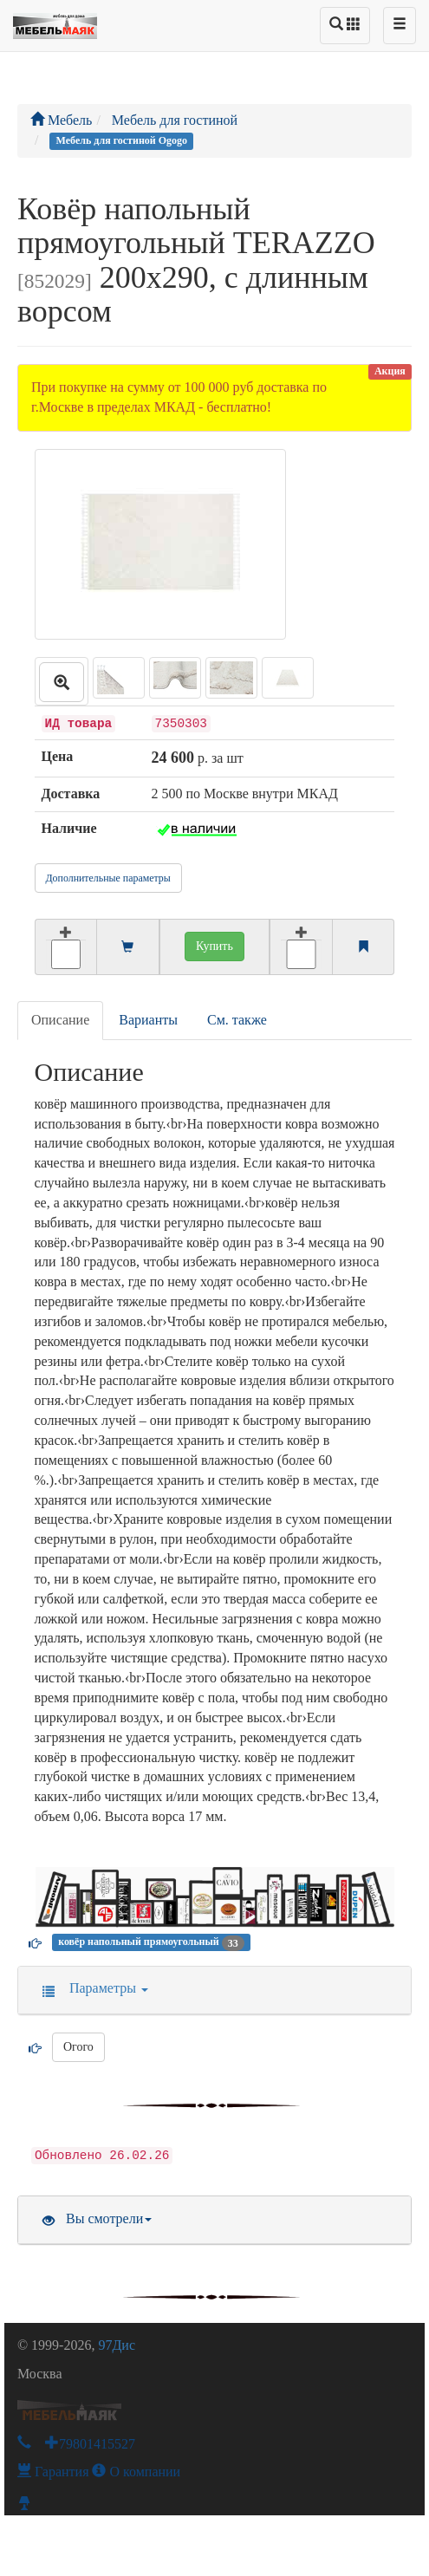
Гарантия (53, 2471)
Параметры (89, 1988)
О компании (136, 2471)
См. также (237, 1019)
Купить (214, 946)
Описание (60, 1019)
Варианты (148, 1019)
